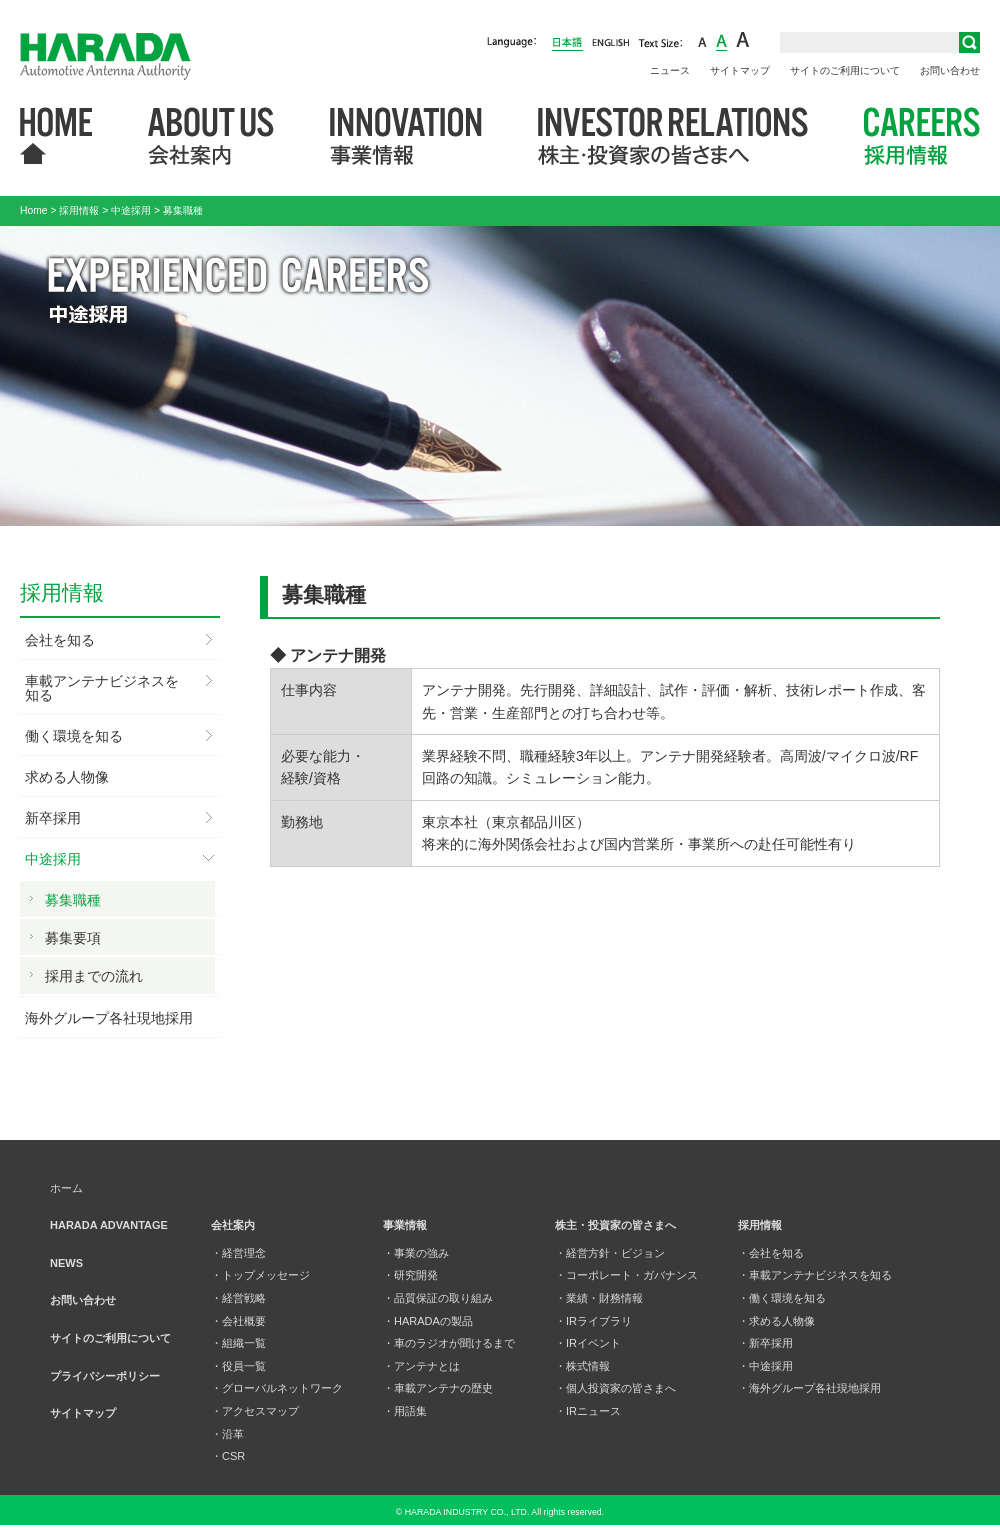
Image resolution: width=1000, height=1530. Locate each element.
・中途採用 (765, 1366)
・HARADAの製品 (428, 1321)
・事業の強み (416, 1253)
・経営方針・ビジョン (610, 1253)
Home (34, 210)
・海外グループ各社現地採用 (809, 1388)
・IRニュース (588, 1411)
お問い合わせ (950, 70)
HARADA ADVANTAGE (109, 1225)
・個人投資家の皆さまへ (615, 1388)
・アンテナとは (421, 1366)
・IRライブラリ (593, 1321)
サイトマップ (740, 70)
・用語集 (405, 1411)
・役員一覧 (238, 1366)
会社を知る (60, 640)
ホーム (66, 1188)
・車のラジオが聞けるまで (449, 1343)
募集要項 (73, 938)
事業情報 (406, 137)
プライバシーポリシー (105, 1376)
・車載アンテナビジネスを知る (815, 1275)
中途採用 (131, 210)
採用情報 (922, 137)
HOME (56, 137)
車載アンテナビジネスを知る (102, 688)
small (702, 41)
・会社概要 (238, 1321)
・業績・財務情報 (599, 1298)
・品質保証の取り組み (438, 1298)
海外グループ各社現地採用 (109, 1018)
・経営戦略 (238, 1298)
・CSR (228, 1456)
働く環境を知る (74, 736)
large (743, 41)
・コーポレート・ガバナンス (626, 1275)
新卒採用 (53, 818)
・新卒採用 (765, 1343)
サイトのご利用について (845, 70)
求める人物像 (67, 777)
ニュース (670, 70)
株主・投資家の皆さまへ (673, 137)
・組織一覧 (238, 1343)
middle (721, 41)
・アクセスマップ (255, 1411)
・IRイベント (588, 1343)
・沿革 (227, 1434)
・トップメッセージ (260, 1275)
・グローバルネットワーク (277, 1388)
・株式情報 (582, 1366)
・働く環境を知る (782, 1298)
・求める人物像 (776, 1321)
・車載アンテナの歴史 (438, 1388)
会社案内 (211, 137)
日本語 (567, 43)
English (610, 41)
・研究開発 (410, 1275)
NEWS (66, 1263)
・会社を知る (771, 1253)
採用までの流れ (94, 976)
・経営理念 (238, 1253)
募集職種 (73, 900)
